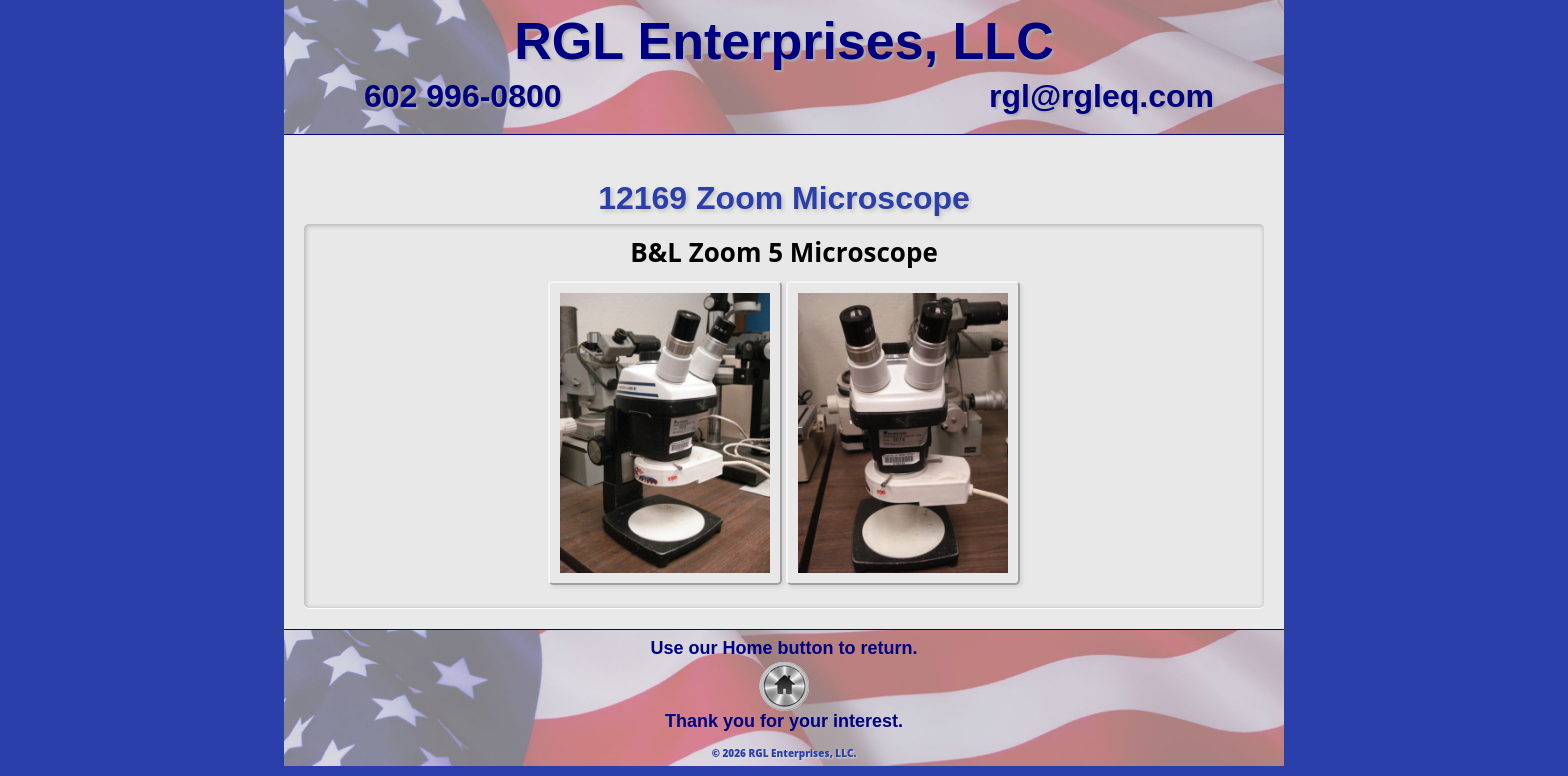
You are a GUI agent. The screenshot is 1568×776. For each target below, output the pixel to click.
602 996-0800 (463, 96)
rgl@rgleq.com (1101, 96)
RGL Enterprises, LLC (783, 41)
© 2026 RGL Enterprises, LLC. (784, 753)
